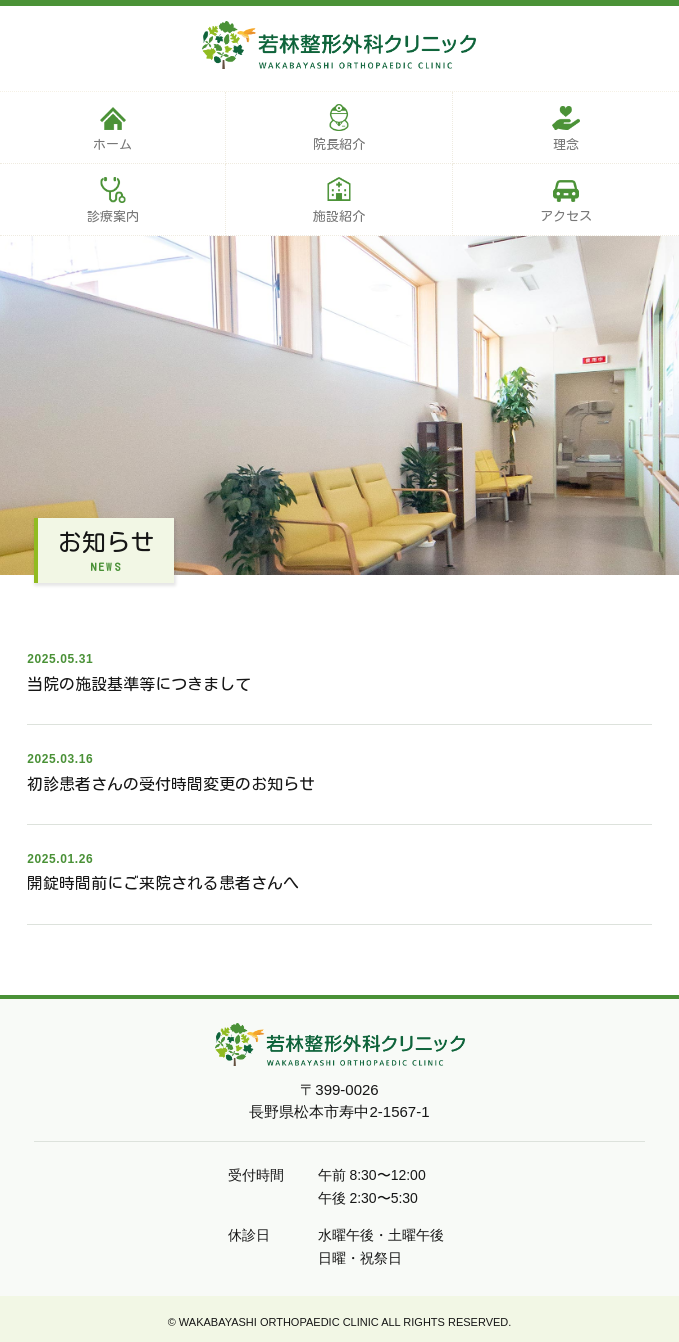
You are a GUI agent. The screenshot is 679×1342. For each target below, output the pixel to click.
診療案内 (113, 216)
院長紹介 (339, 144)
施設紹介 (339, 216)
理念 (566, 144)
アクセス (566, 216)
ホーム (112, 144)
